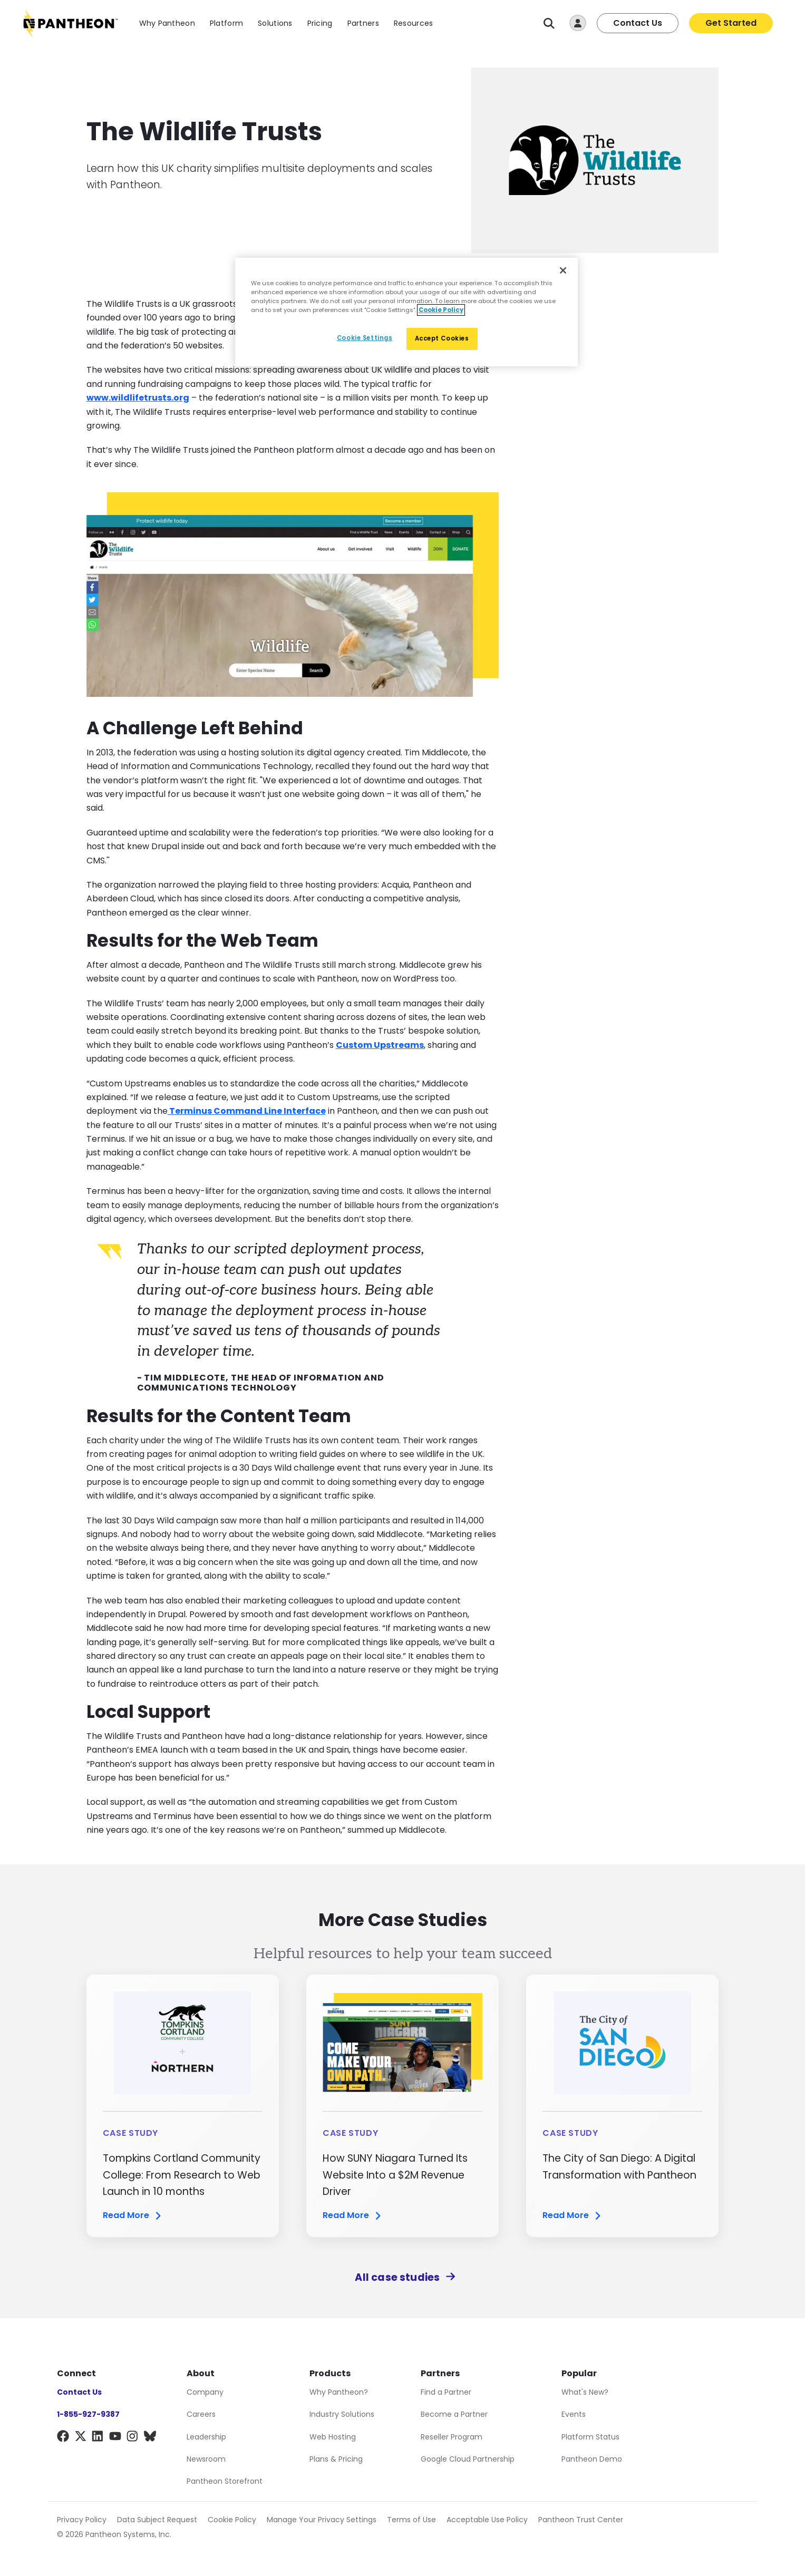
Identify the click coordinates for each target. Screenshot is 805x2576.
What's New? (584, 2392)
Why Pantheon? (338, 2392)
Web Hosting (332, 2437)
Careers (201, 2414)
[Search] (549, 23)
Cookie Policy (232, 2519)
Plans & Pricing (336, 2459)
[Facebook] (63, 2438)
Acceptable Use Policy (487, 2519)
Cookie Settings (365, 338)
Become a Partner (454, 2414)
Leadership (206, 2437)
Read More (133, 2216)
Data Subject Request (157, 2519)
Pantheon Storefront (225, 2481)
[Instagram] (133, 2438)
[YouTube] (115, 2438)
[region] (406, 312)
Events (573, 2414)
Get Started (730, 23)
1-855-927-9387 (88, 2414)
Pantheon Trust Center (580, 2519)
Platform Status (590, 2437)
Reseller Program (451, 2437)
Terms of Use (411, 2519)
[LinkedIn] (98, 2438)
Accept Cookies (442, 338)
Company (205, 2392)
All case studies (402, 2277)
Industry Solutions (341, 2414)
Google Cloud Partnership (468, 2459)
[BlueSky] (150, 2438)
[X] (80, 2438)
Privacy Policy (81, 2519)
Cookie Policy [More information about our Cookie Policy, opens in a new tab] (441, 310)
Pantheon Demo (591, 2459)
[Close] (563, 270)
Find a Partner (446, 2392)
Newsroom (206, 2459)
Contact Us (637, 23)
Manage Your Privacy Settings (321, 2519)
